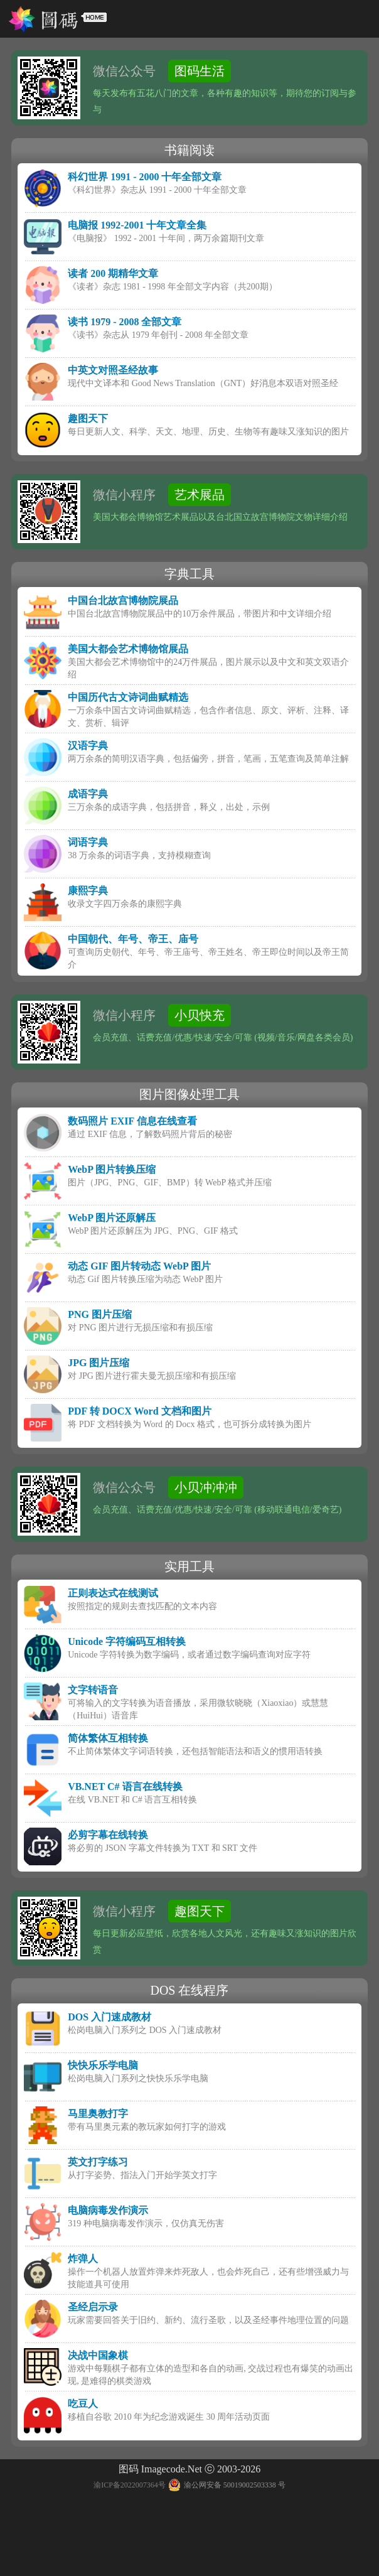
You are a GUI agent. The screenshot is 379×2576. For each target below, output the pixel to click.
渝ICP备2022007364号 (129, 2485)
